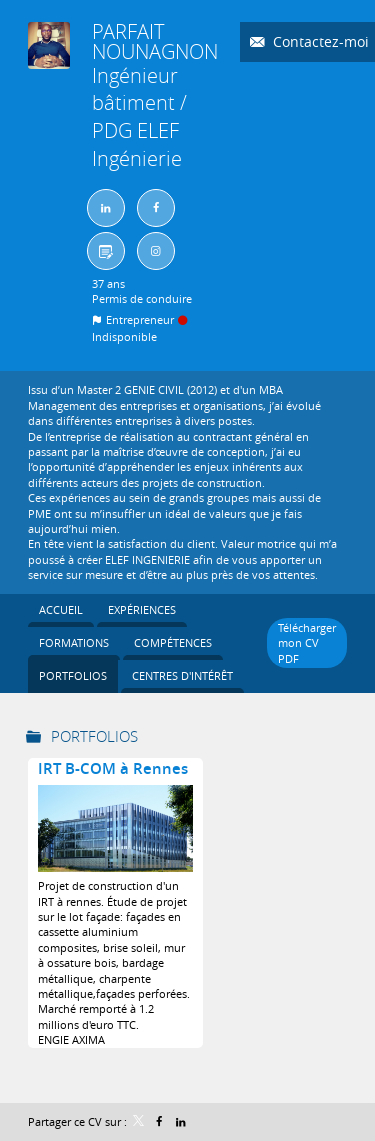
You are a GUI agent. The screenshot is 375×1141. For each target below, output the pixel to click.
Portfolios (94, 736)
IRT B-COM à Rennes (113, 768)
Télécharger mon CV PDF (307, 643)
